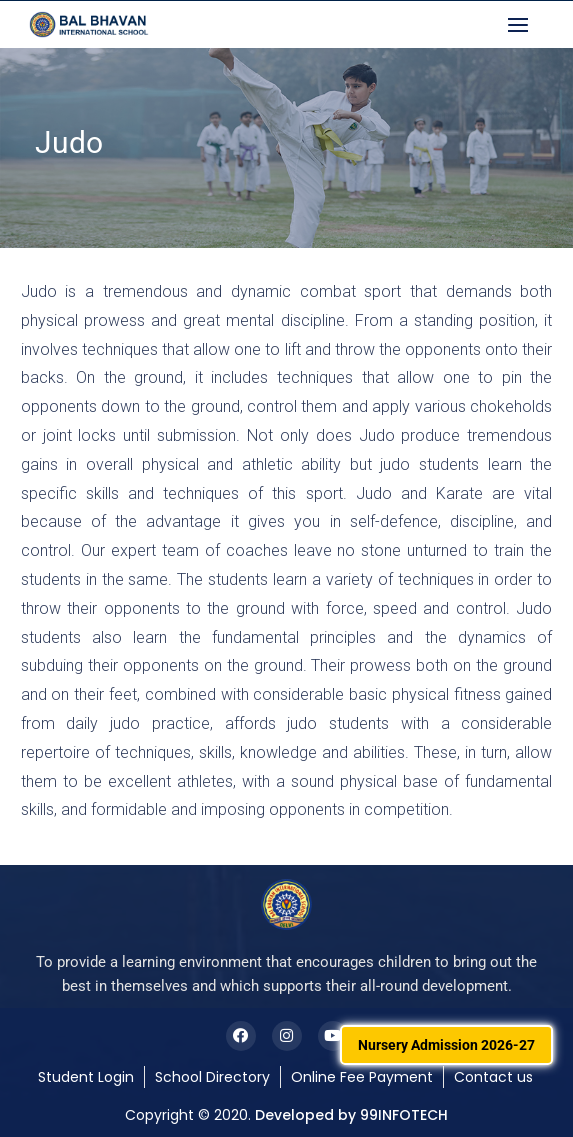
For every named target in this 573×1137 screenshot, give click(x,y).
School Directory (212, 1077)
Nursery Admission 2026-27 (446, 1045)
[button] (523, 24)
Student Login (86, 1077)
